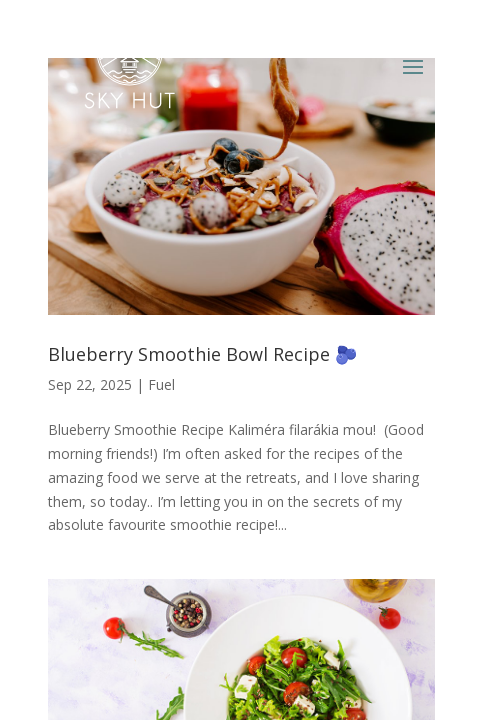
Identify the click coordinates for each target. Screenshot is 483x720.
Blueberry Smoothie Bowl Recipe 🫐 (202, 354)
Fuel (161, 384)
